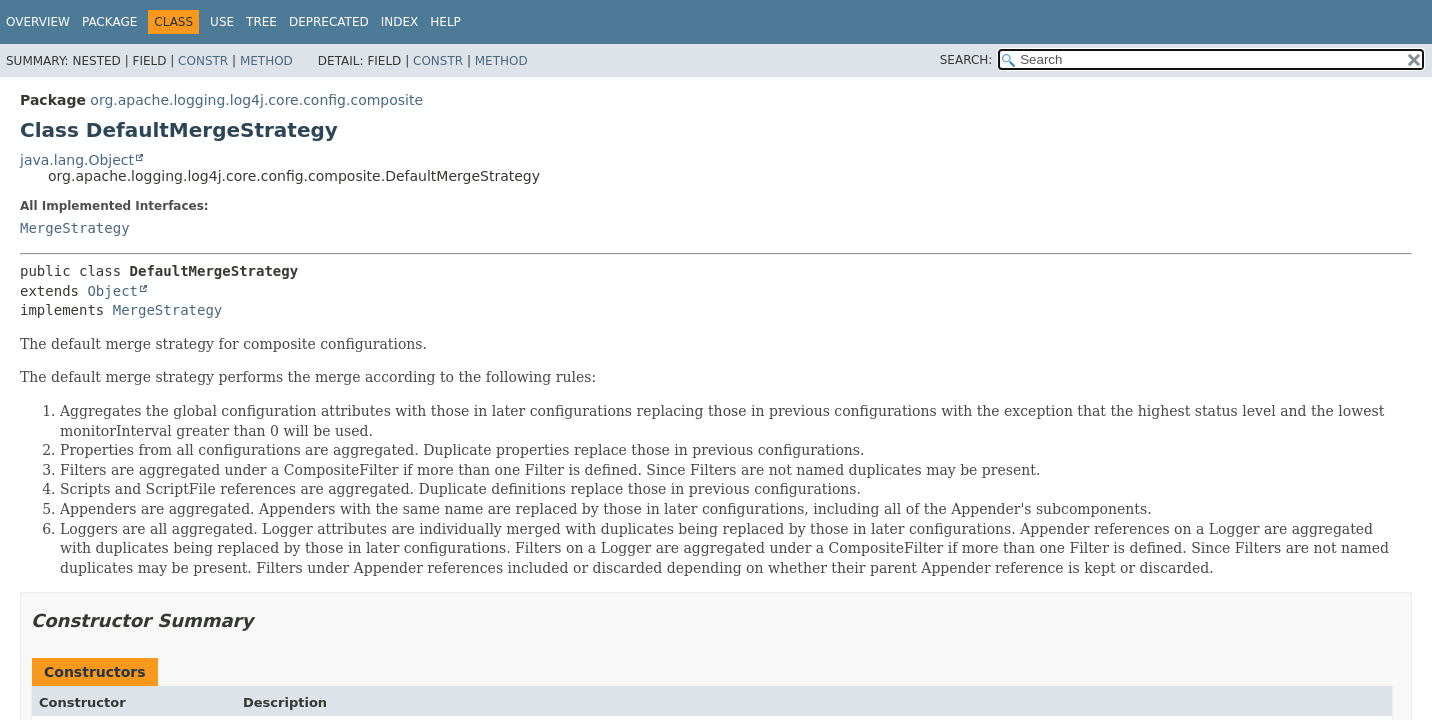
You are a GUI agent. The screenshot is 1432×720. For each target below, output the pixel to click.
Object (112, 291)
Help (445, 22)
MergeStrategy (75, 228)
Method (266, 61)
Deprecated (329, 22)
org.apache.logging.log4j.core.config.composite (256, 100)
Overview (38, 22)
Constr (203, 61)
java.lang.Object (77, 160)
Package (109, 22)
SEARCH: (966, 60)
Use (222, 22)
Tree (261, 22)
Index (400, 22)
